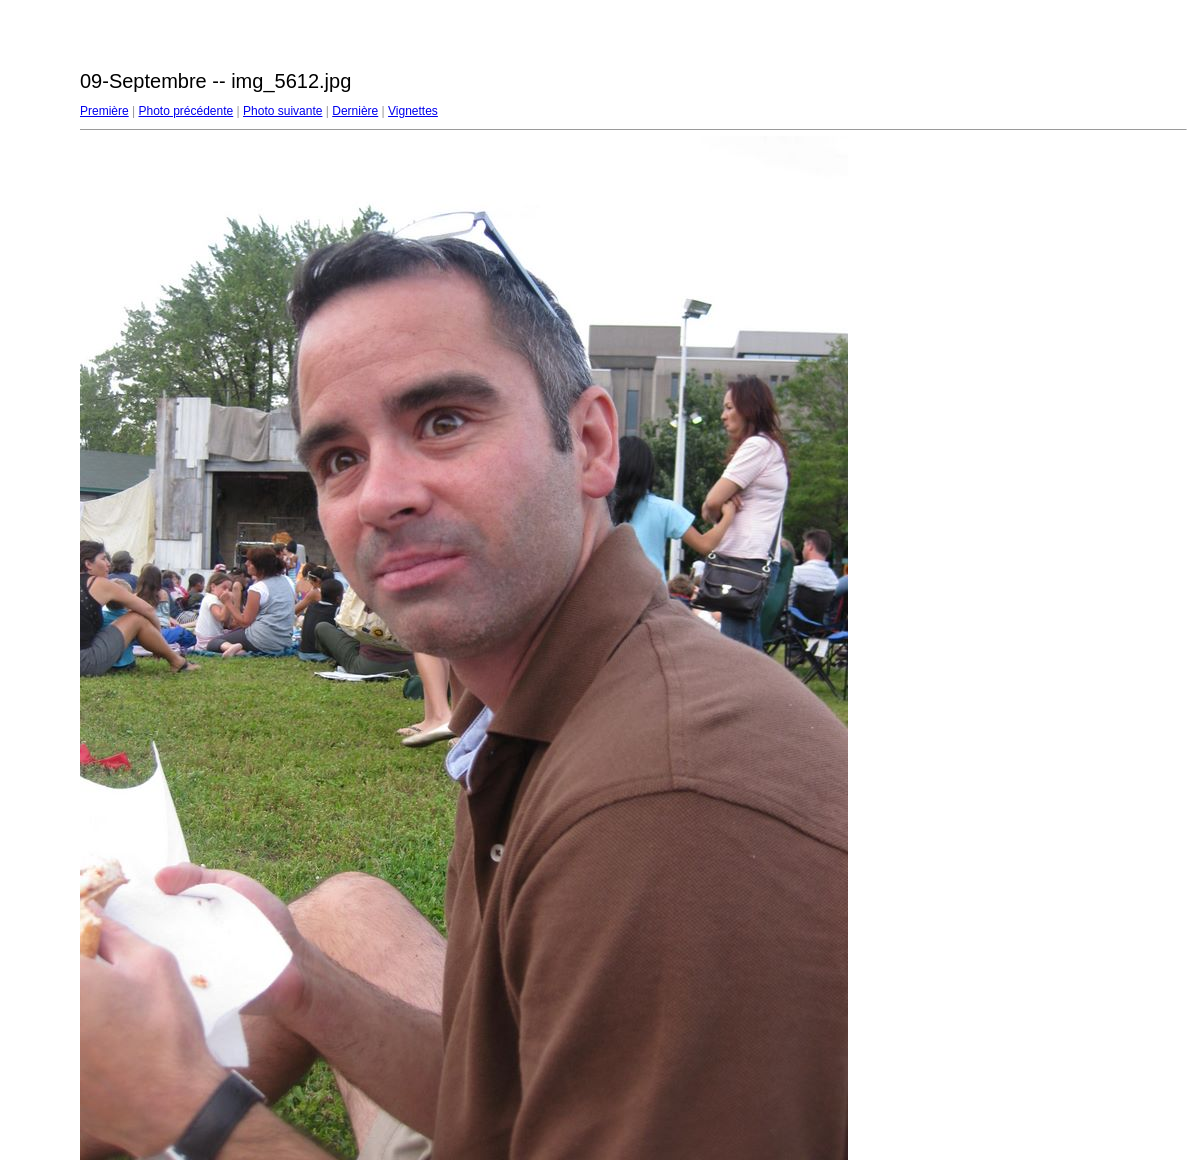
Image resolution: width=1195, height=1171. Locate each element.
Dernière (355, 111)
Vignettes (413, 111)
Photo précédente (185, 111)
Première (104, 111)
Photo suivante (282, 111)
